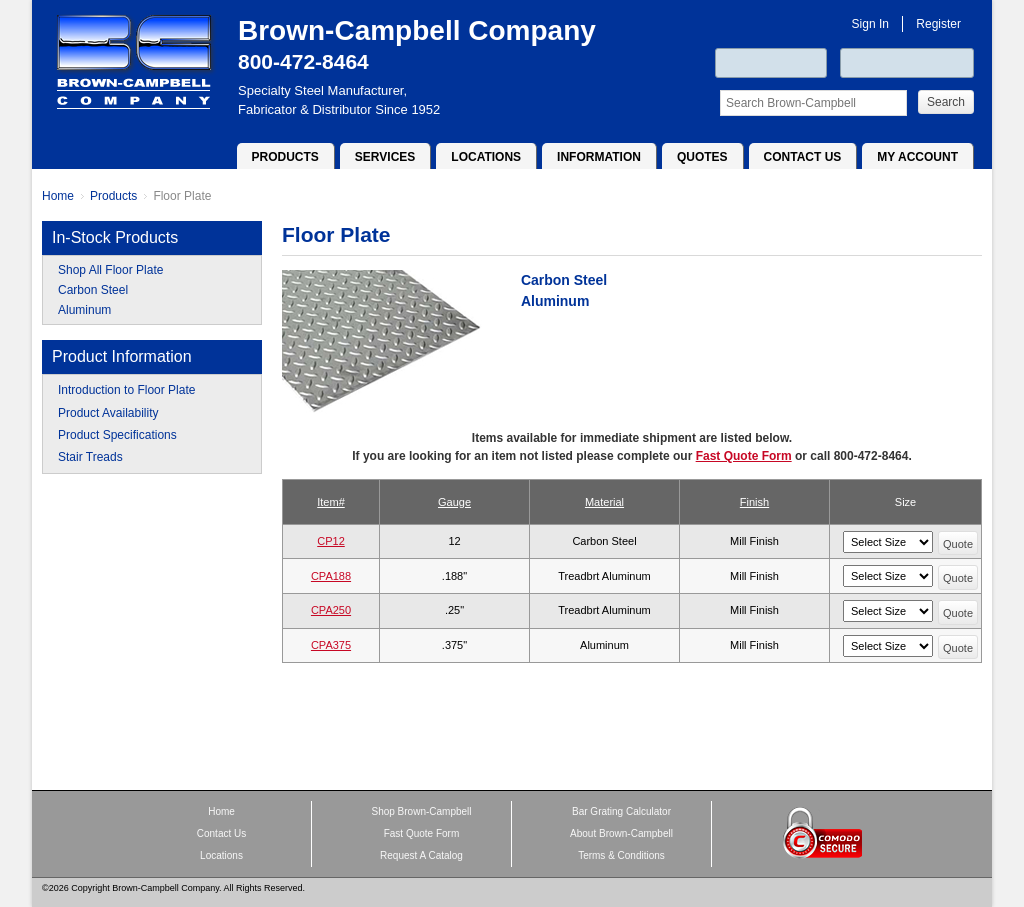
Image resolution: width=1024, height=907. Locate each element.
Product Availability (108, 413)
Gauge (454, 502)
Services (385, 157)
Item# (331, 502)
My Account (917, 157)
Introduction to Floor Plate (126, 390)
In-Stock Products (115, 237)
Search (946, 102)
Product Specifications (117, 435)
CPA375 (331, 645)
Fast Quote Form (744, 456)
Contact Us (803, 157)
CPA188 (331, 576)
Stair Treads (90, 457)
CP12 (331, 541)
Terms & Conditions (621, 855)
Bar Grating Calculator (621, 811)
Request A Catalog (421, 855)
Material (604, 502)
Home (58, 196)
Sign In (870, 24)
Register (938, 24)
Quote (958, 544)
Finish (754, 502)
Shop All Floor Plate (110, 270)
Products (285, 157)
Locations (486, 157)
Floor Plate (182, 196)
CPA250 (331, 610)
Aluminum (84, 310)
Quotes (702, 157)
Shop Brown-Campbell (421, 811)
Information (599, 157)
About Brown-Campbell (621, 833)
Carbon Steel (93, 290)
